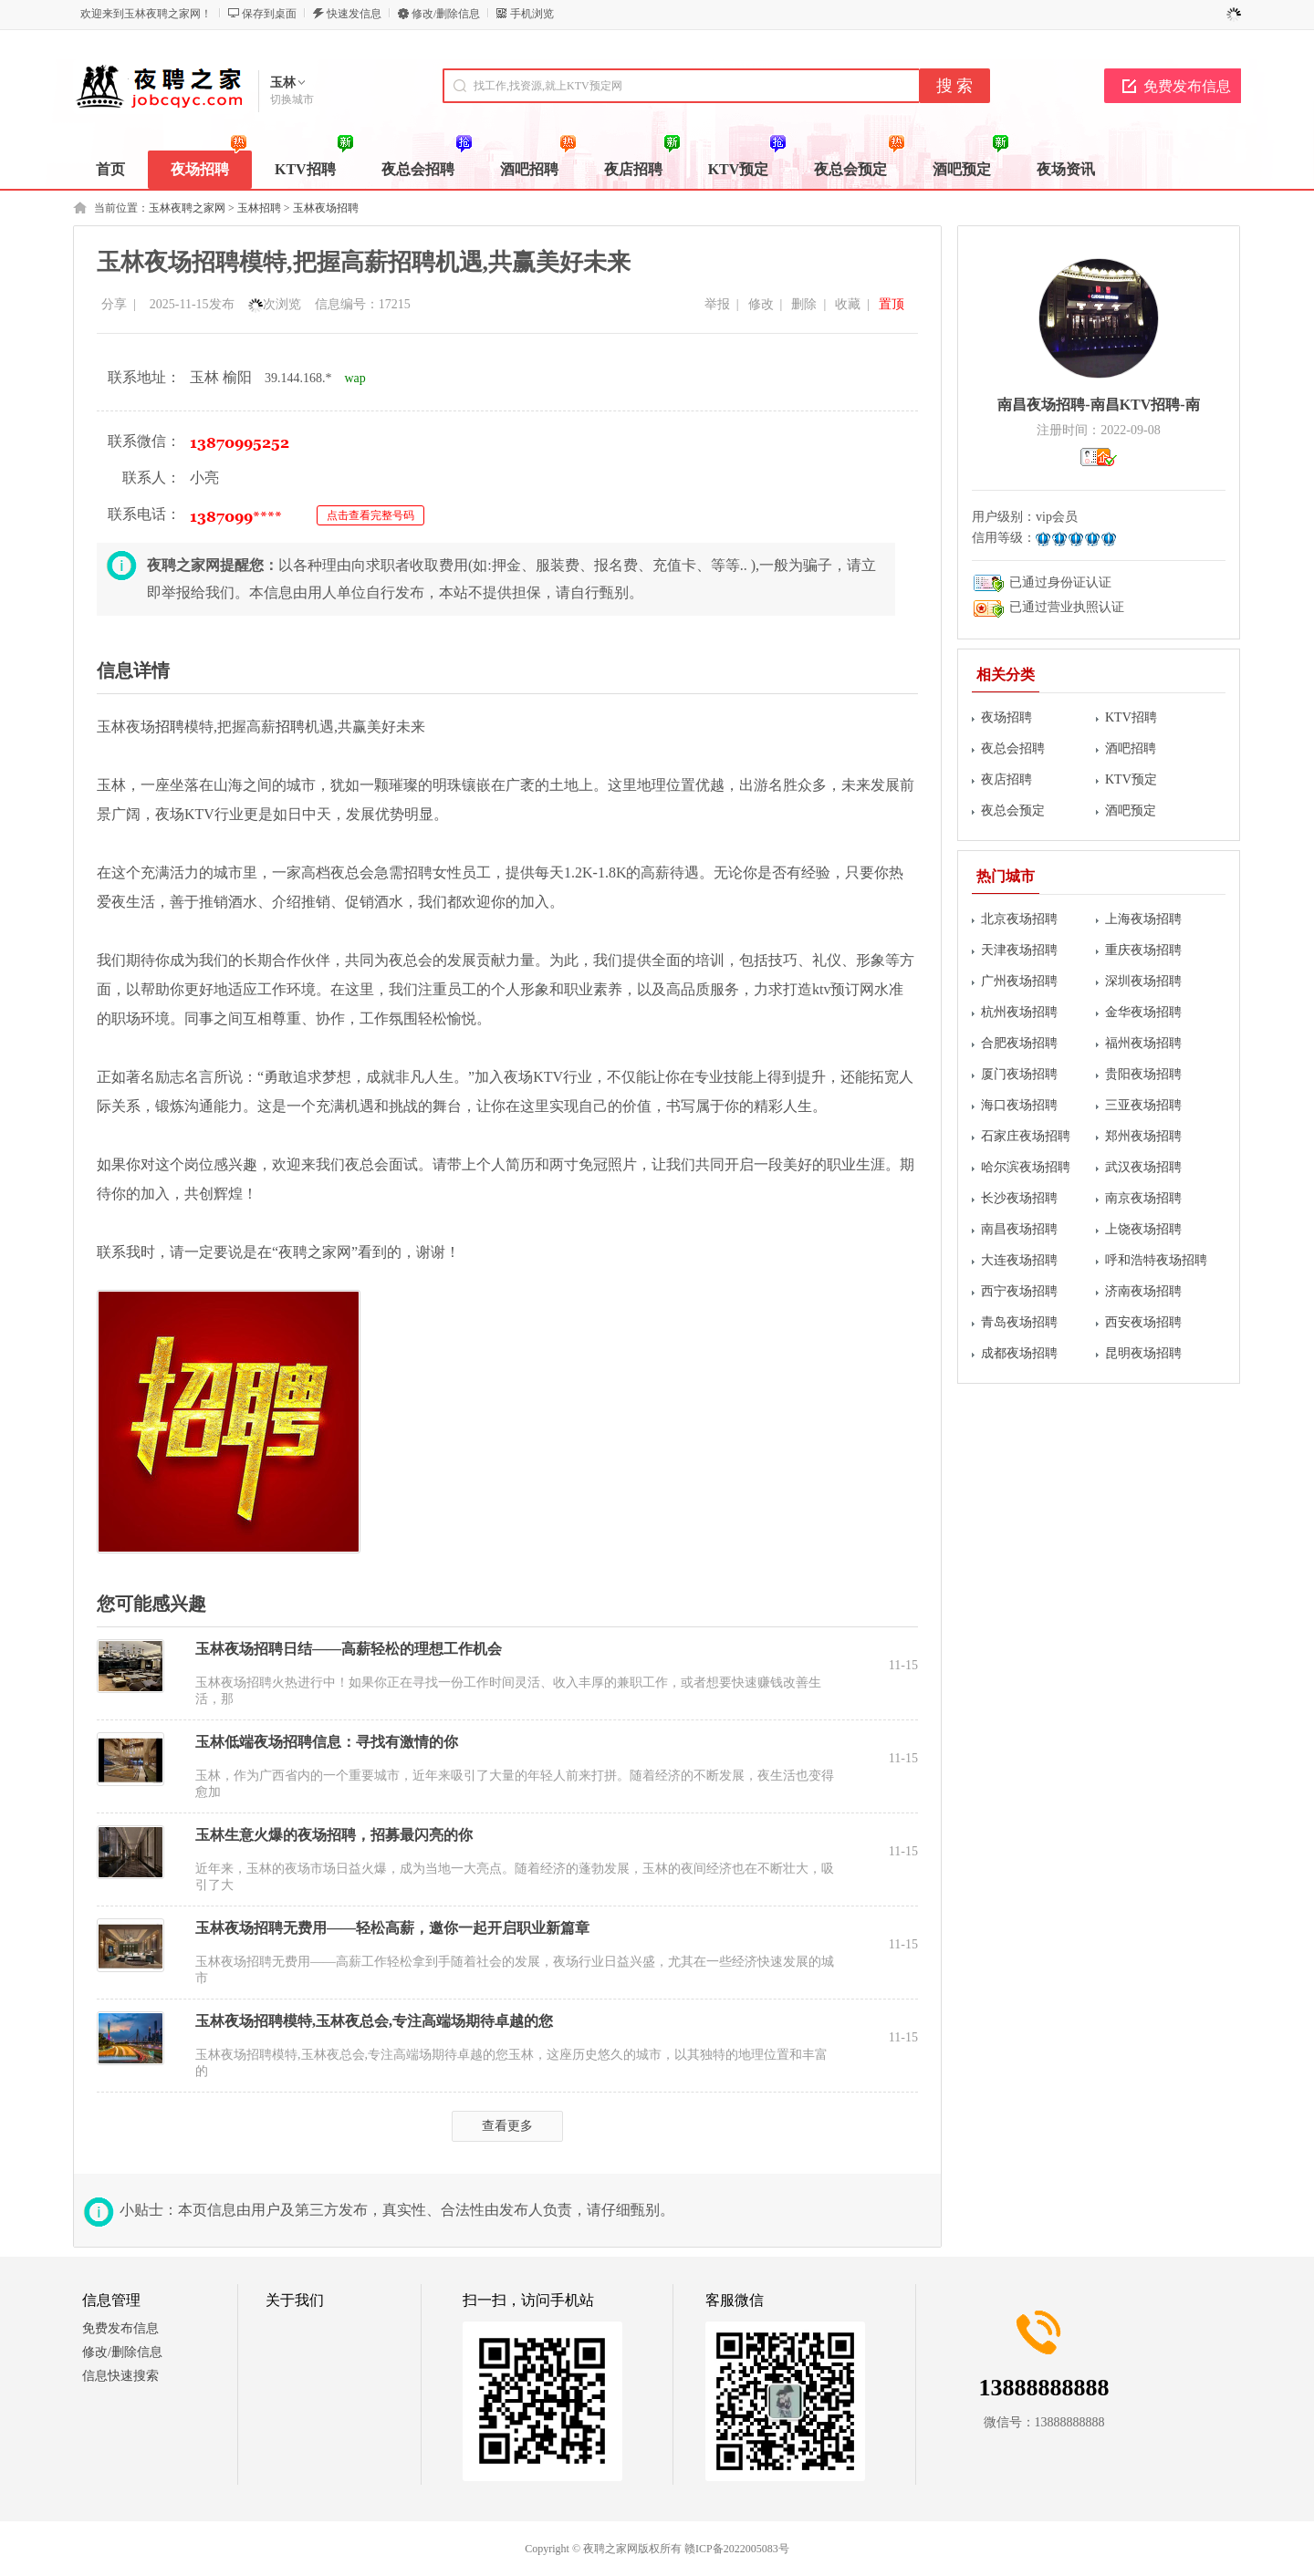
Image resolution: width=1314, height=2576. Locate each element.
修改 (761, 304)
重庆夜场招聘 (1143, 950)
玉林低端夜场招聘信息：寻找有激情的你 (326, 1742)
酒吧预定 (1130, 810)
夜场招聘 (1006, 717)
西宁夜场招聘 (1019, 1291)
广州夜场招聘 (1019, 981)
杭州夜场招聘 (1019, 1012)
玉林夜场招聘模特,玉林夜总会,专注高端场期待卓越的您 (374, 2021)
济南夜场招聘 (1143, 1291)
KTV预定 (1131, 779)
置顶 (891, 304)
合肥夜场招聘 (1019, 1043)
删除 (804, 304)
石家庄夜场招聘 (1025, 1136)
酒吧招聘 (1130, 748)
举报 (717, 304)
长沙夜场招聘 (1019, 1198)
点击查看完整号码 (370, 515)
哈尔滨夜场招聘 (1025, 1167)
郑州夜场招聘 (1143, 1136)
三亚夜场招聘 (1143, 1105)
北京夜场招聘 (1019, 919)
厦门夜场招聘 (1019, 1074)
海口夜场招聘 (1019, 1105)
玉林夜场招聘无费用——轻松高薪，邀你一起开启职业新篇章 (392, 1928)
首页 (110, 169)
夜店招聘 (1006, 779)
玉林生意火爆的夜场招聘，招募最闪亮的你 (334, 1835)
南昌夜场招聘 (1019, 1229)
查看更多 (507, 2126)
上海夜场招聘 (1143, 919)
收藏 (847, 304)
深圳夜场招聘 (1143, 981)
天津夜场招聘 (1019, 950)
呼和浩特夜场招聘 (1156, 1260)
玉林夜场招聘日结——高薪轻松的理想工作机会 (348, 1649)
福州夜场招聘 (1143, 1043)
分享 (114, 304)
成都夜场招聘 (1019, 1353)
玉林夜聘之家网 (187, 208)
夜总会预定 (1013, 810)
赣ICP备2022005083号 (736, 2548)
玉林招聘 (259, 208)
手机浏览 (532, 13)
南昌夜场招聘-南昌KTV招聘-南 (1098, 404)
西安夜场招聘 (1143, 1322)
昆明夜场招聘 (1143, 1353)
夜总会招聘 (1013, 748)
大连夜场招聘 (1019, 1260)
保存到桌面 (269, 13)
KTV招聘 (1131, 717)
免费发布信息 (1187, 86)
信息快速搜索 (120, 2376)
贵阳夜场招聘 (1143, 1074)
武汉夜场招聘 (1143, 1167)
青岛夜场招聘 (1019, 1322)
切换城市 (292, 99)
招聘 (169, 726)
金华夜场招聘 (1143, 1012)
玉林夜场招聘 (326, 208)
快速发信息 (354, 13)
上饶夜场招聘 (1143, 1229)
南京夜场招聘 (1143, 1198)
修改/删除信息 (446, 13)
